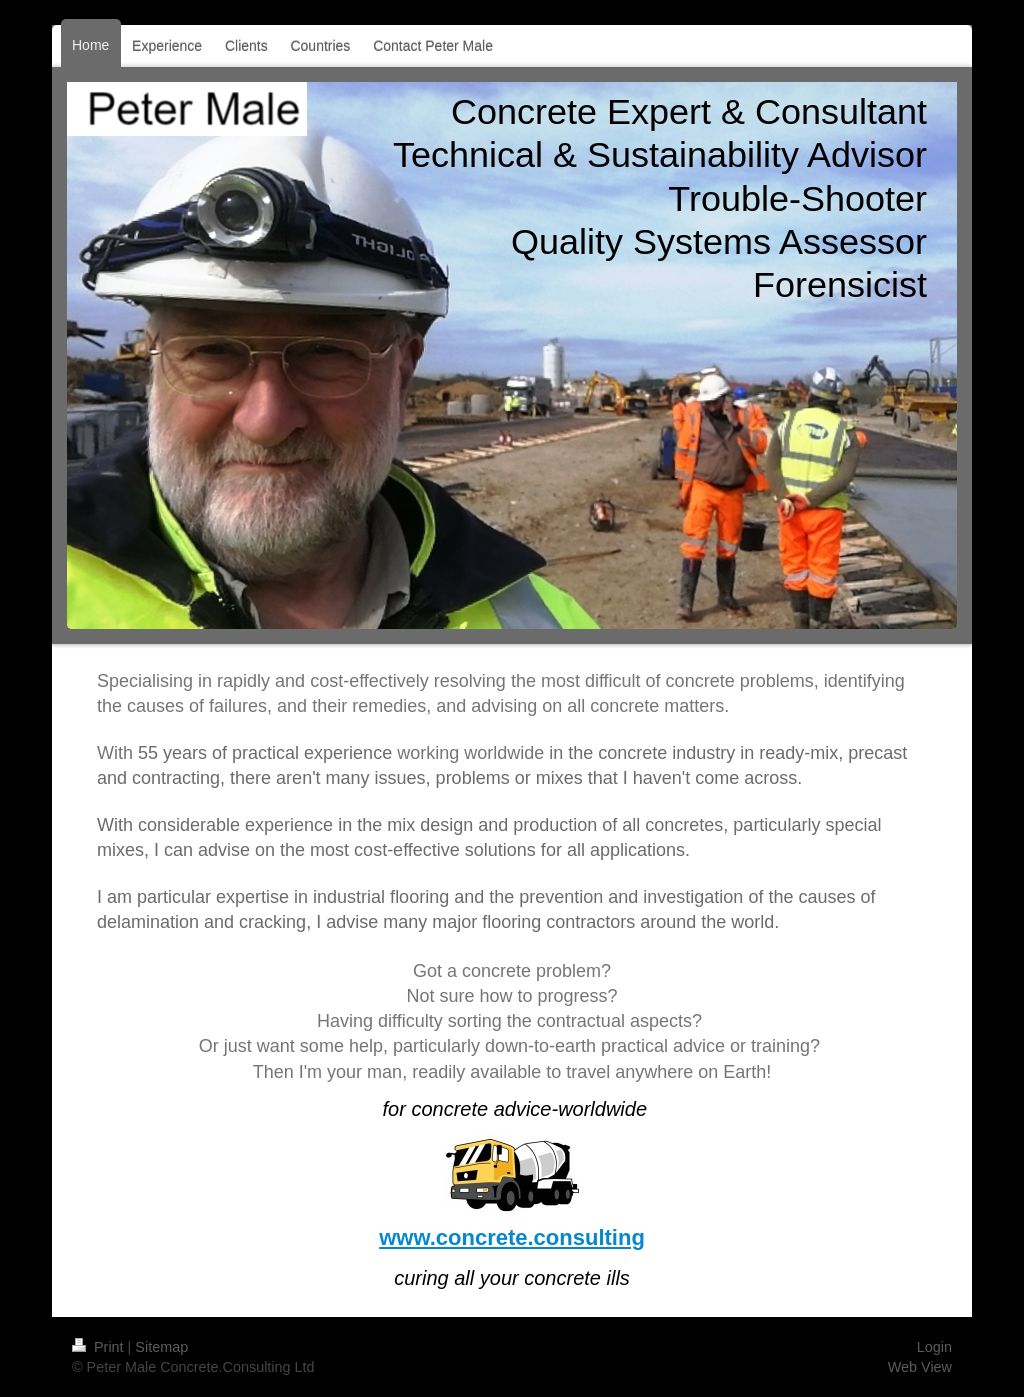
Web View (920, 1367)
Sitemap (161, 1347)
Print (100, 1347)
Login (934, 1347)
